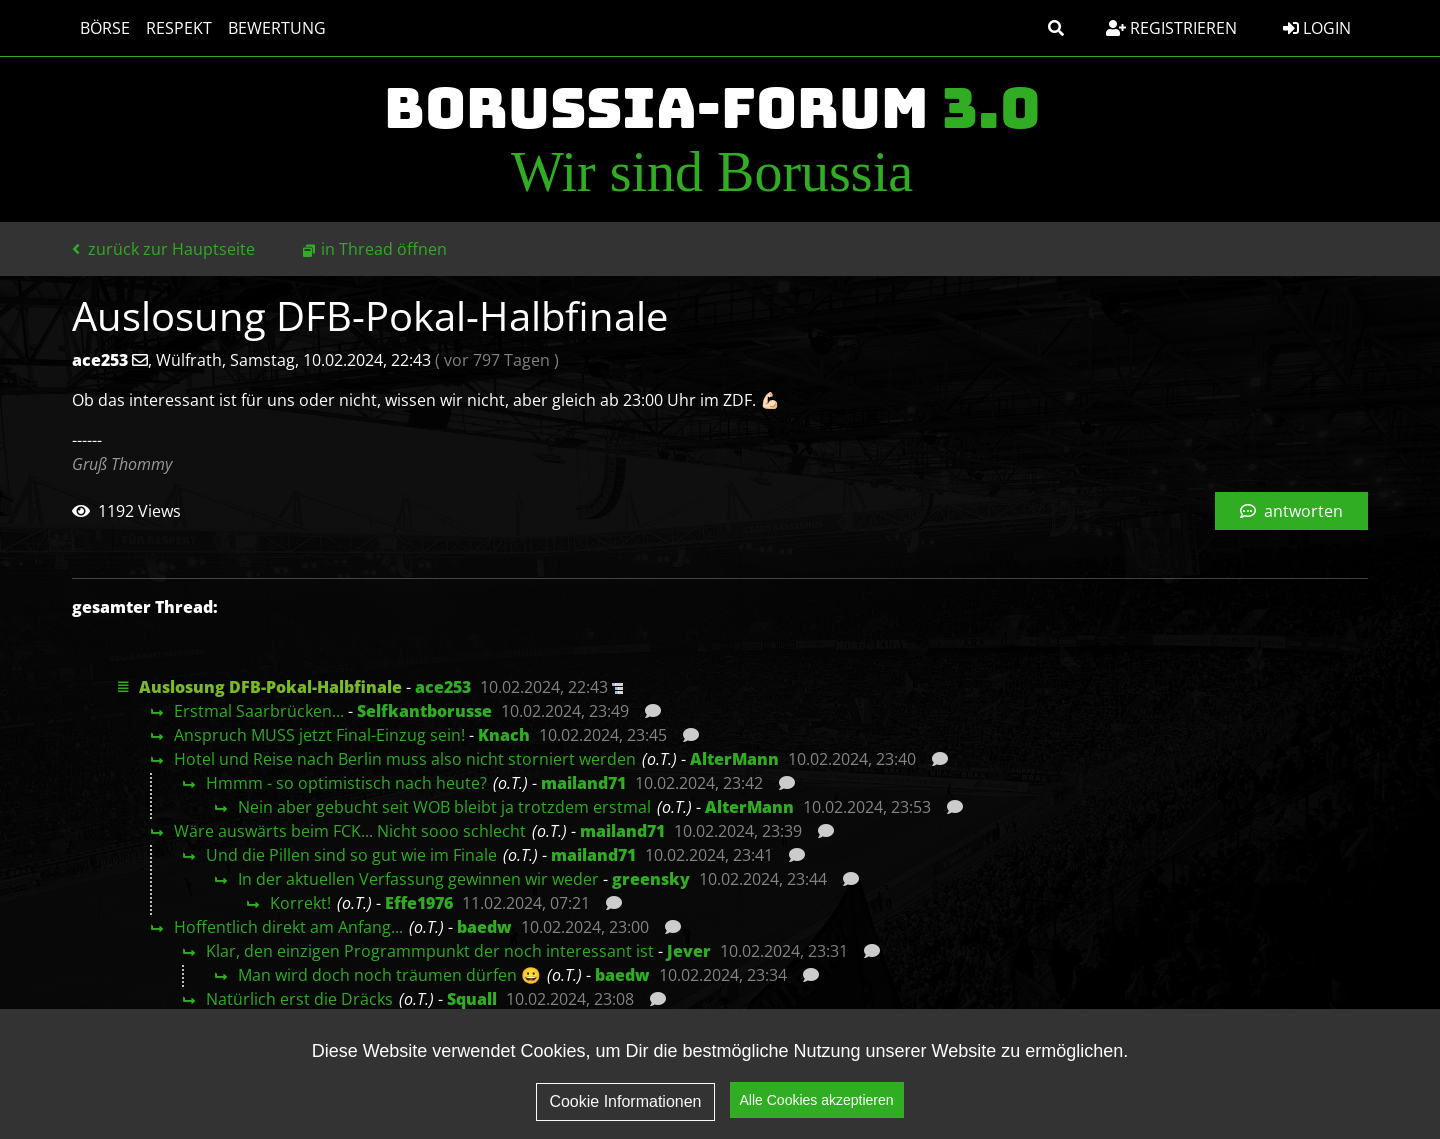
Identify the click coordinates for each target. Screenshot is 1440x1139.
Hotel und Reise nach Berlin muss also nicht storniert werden (405, 759)
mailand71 (583, 783)
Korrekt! (300, 903)
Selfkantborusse (424, 711)
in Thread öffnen (384, 249)
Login (1317, 28)
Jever (689, 951)
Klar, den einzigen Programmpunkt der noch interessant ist (430, 951)
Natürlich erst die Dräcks (299, 999)
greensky (651, 879)
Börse (105, 28)
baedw (484, 927)
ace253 (443, 687)
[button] (1056, 28)
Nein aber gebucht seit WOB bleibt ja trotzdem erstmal (444, 807)
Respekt (179, 28)
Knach (504, 735)
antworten (1291, 511)
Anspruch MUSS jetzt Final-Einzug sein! (319, 735)
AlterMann (734, 759)
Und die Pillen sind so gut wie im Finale (351, 855)
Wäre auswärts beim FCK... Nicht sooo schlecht (350, 831)
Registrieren (1171, 28)
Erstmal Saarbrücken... (259, 711)
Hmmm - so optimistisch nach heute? (346, 783)
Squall (472, 999)
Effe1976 (419, 903)
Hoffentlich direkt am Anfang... (288, 927)
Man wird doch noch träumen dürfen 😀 (389, 975)
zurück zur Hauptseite (163, 249)
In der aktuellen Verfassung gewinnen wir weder (418, 879)
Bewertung (277, 28)
